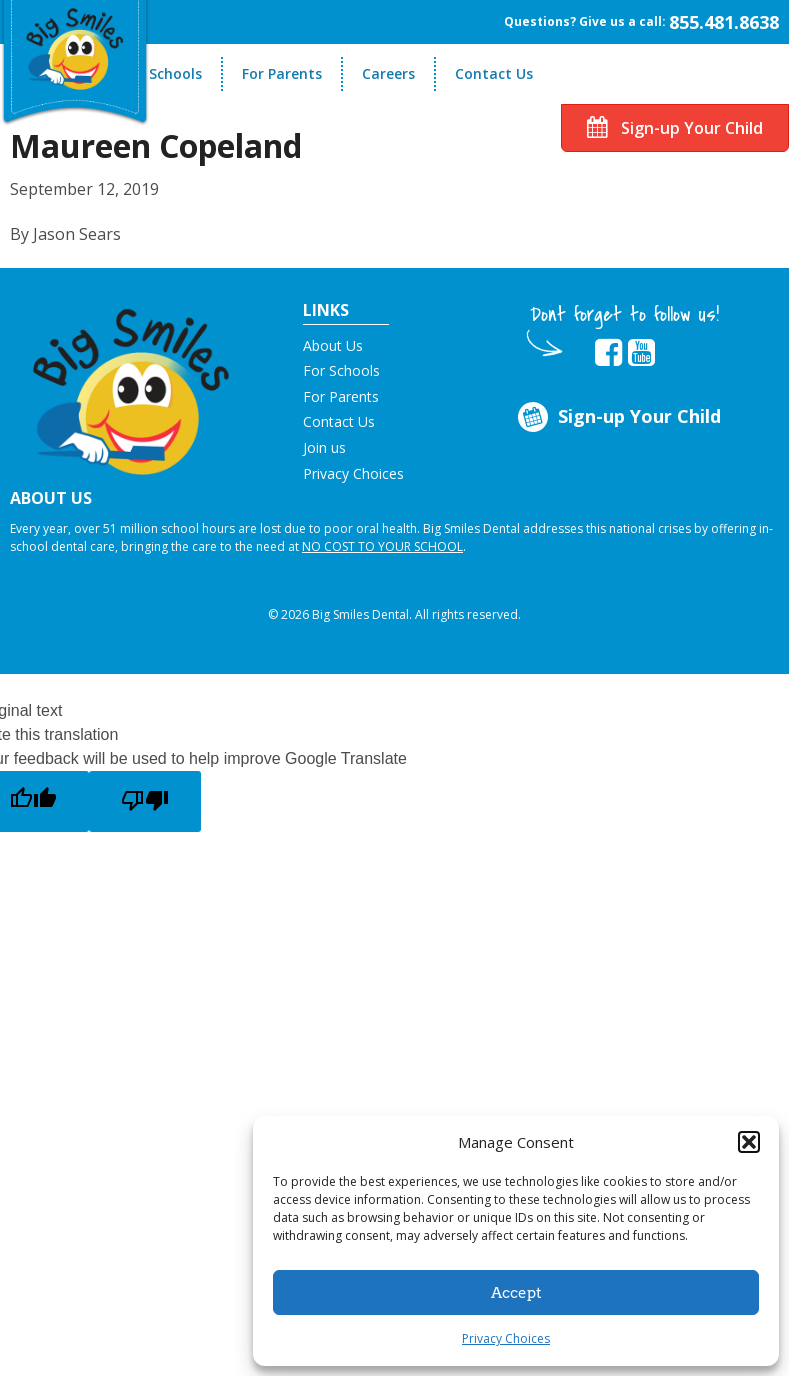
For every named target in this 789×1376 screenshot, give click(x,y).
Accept (516, 1293)
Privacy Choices (506, 1338)
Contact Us (494, 73)
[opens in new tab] (608, 353)
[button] (749, 1142)
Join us (324, 447)
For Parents (282, 73)
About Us (333, 345)
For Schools (162, 73)
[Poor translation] (145, 801)
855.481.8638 (724, 22)
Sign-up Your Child (675, 128)
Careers (388, 73)
